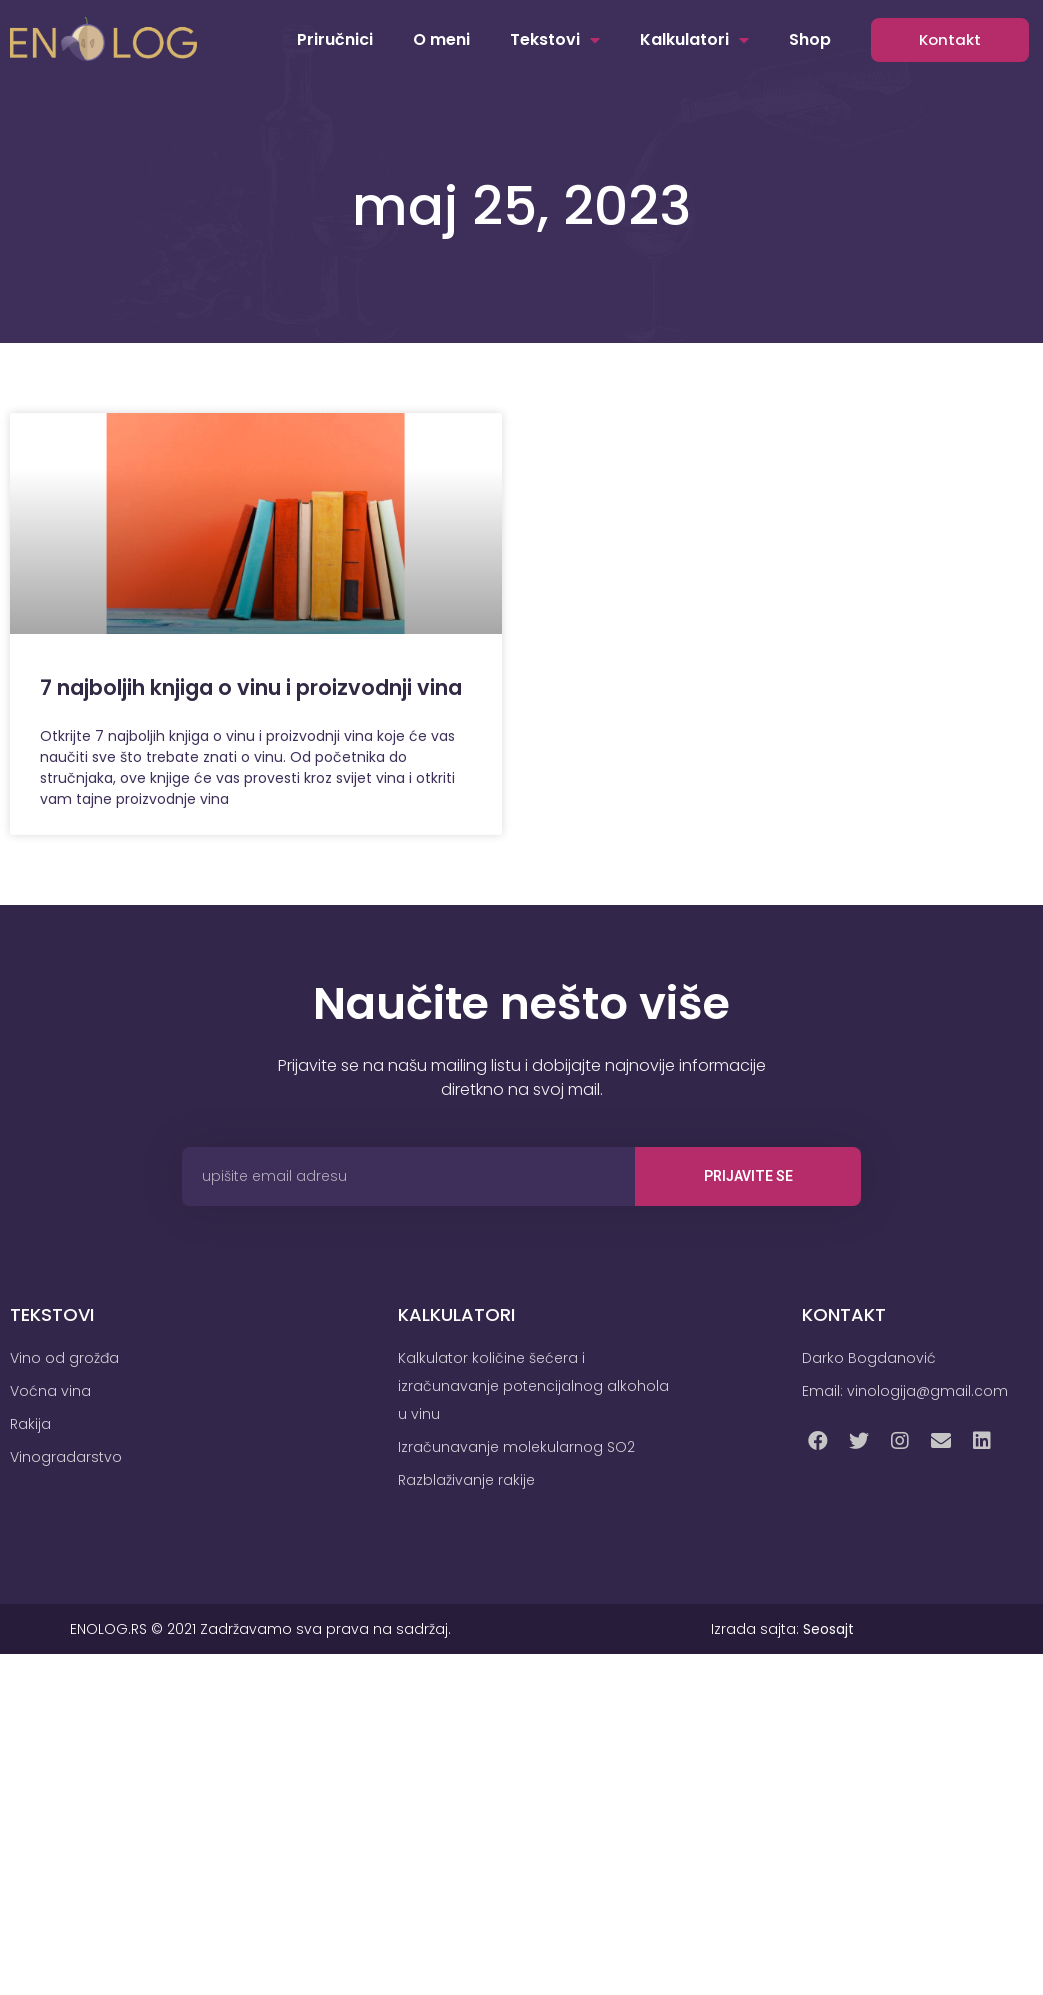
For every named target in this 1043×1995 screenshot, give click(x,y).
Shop (810, 39)
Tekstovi (555, 40)
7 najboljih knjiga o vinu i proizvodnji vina (251, 687)
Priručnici (335, 39)
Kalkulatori (694, 40)
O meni (441, 39)
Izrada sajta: (782, 1629)
